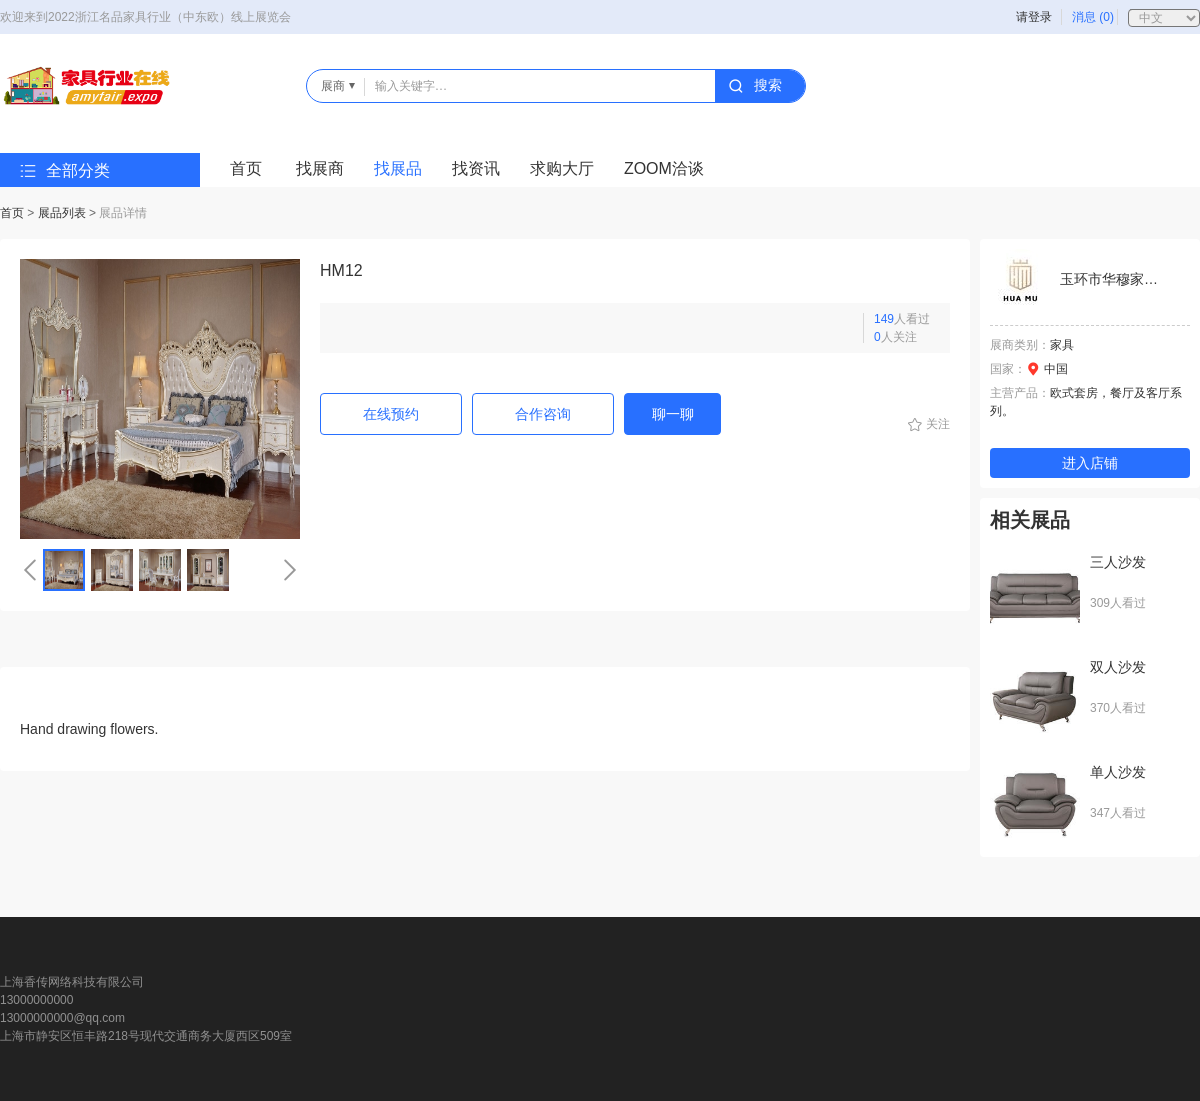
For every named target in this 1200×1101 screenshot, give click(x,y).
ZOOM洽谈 (664, 168)
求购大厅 (562, 168)
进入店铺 (1090, 463)
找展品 (398, 168)
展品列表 (62, 213)
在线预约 (391, 414)
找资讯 (476, 168)
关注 (938, 424)
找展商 (320, 168)
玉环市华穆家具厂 (1116, 279)
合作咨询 (543, 414)
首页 (246, 168)
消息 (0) (1093, 17)
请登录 (1034, 17)
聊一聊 (673, 414)
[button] (30, 570)
